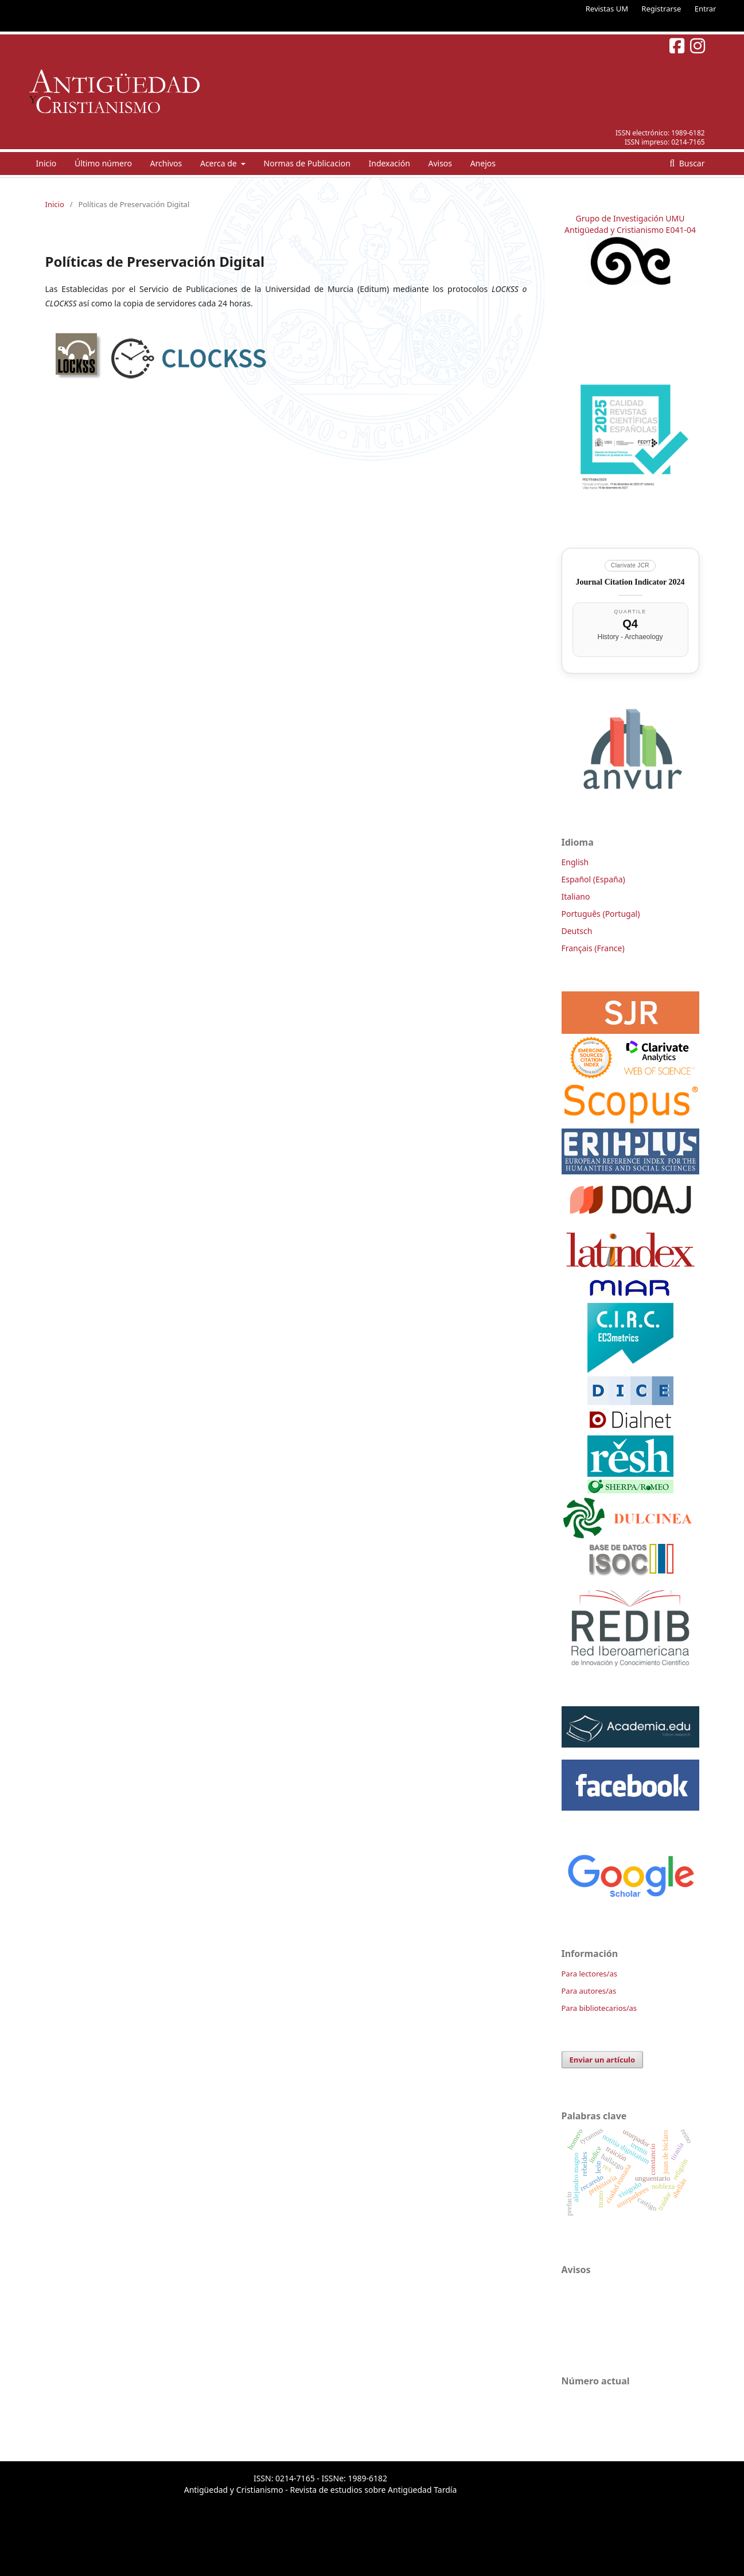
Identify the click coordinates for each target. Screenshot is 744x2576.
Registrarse (661, 8)
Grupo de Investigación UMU (630, 218)
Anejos (483, 163)
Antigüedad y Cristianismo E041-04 (630, 229)
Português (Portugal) (601, 913)
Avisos (440, 163)
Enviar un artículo (603, 2059)
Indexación (389, 163)
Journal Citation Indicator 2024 (630, 582)
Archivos (166, 163)
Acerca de (219, 163)
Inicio (46, 163)
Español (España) (593, 879)
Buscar (690, 163)
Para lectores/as (589, 1973)
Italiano (576, 896)
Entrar (705, 8)
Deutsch (577, 930)
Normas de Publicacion (307, 163)
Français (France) (593, 948)
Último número (103, 163)
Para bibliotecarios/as (599, 2008)
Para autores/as (589, 1991)
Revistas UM (607, 8)
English (575, 862)
